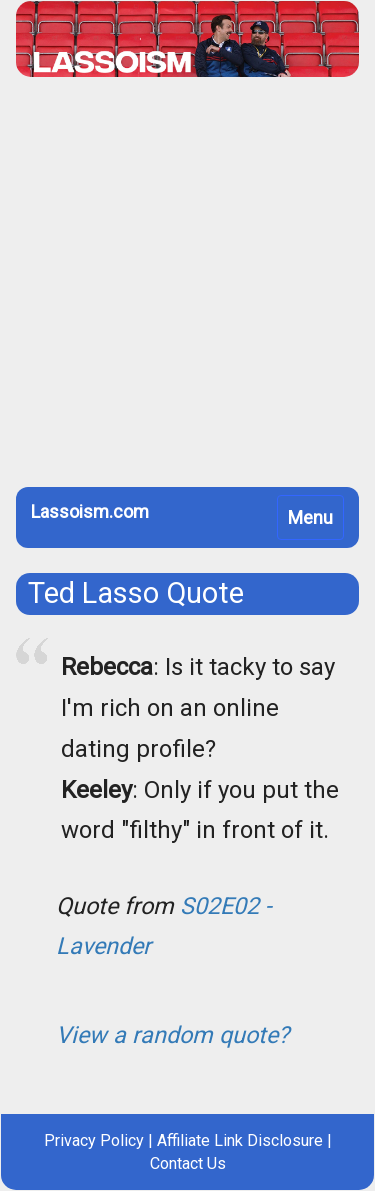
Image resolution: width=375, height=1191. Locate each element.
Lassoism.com (90, 511)
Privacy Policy (94, 1140)
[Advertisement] (187, 289)
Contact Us (188, 1163)
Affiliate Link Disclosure (240, 1140)
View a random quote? (172, 1035)
